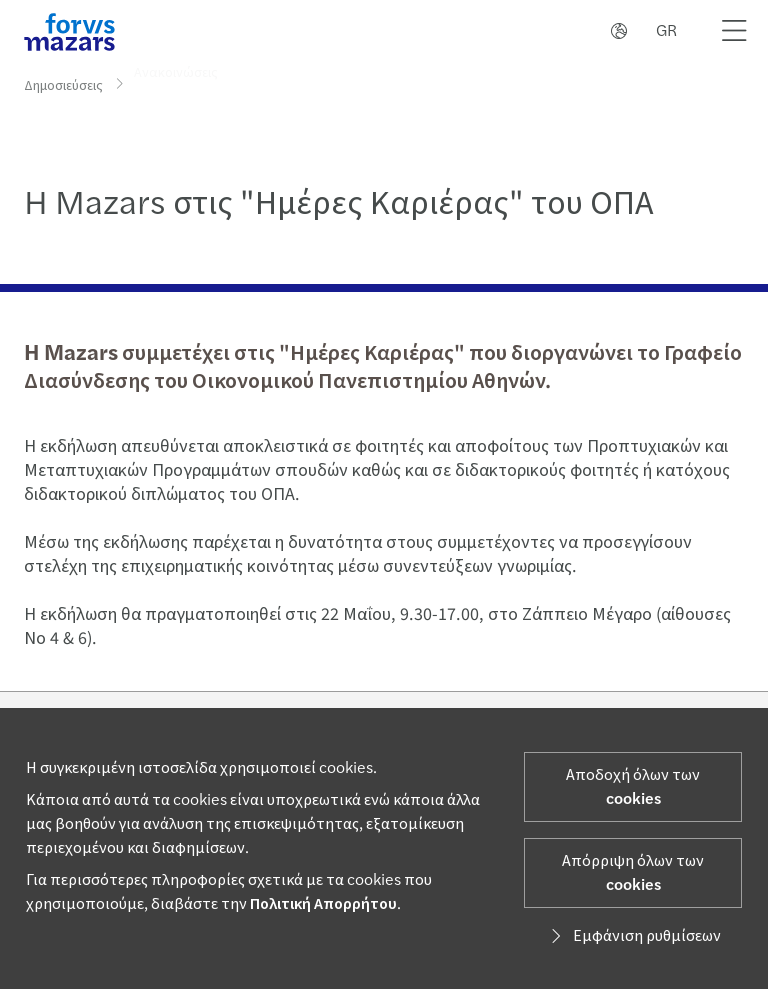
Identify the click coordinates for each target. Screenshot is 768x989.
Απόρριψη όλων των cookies (633, 873)
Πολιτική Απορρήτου (323, 904)
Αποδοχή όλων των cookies (633, 787)
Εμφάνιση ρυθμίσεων (633, 936)
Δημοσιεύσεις (63, 85)
